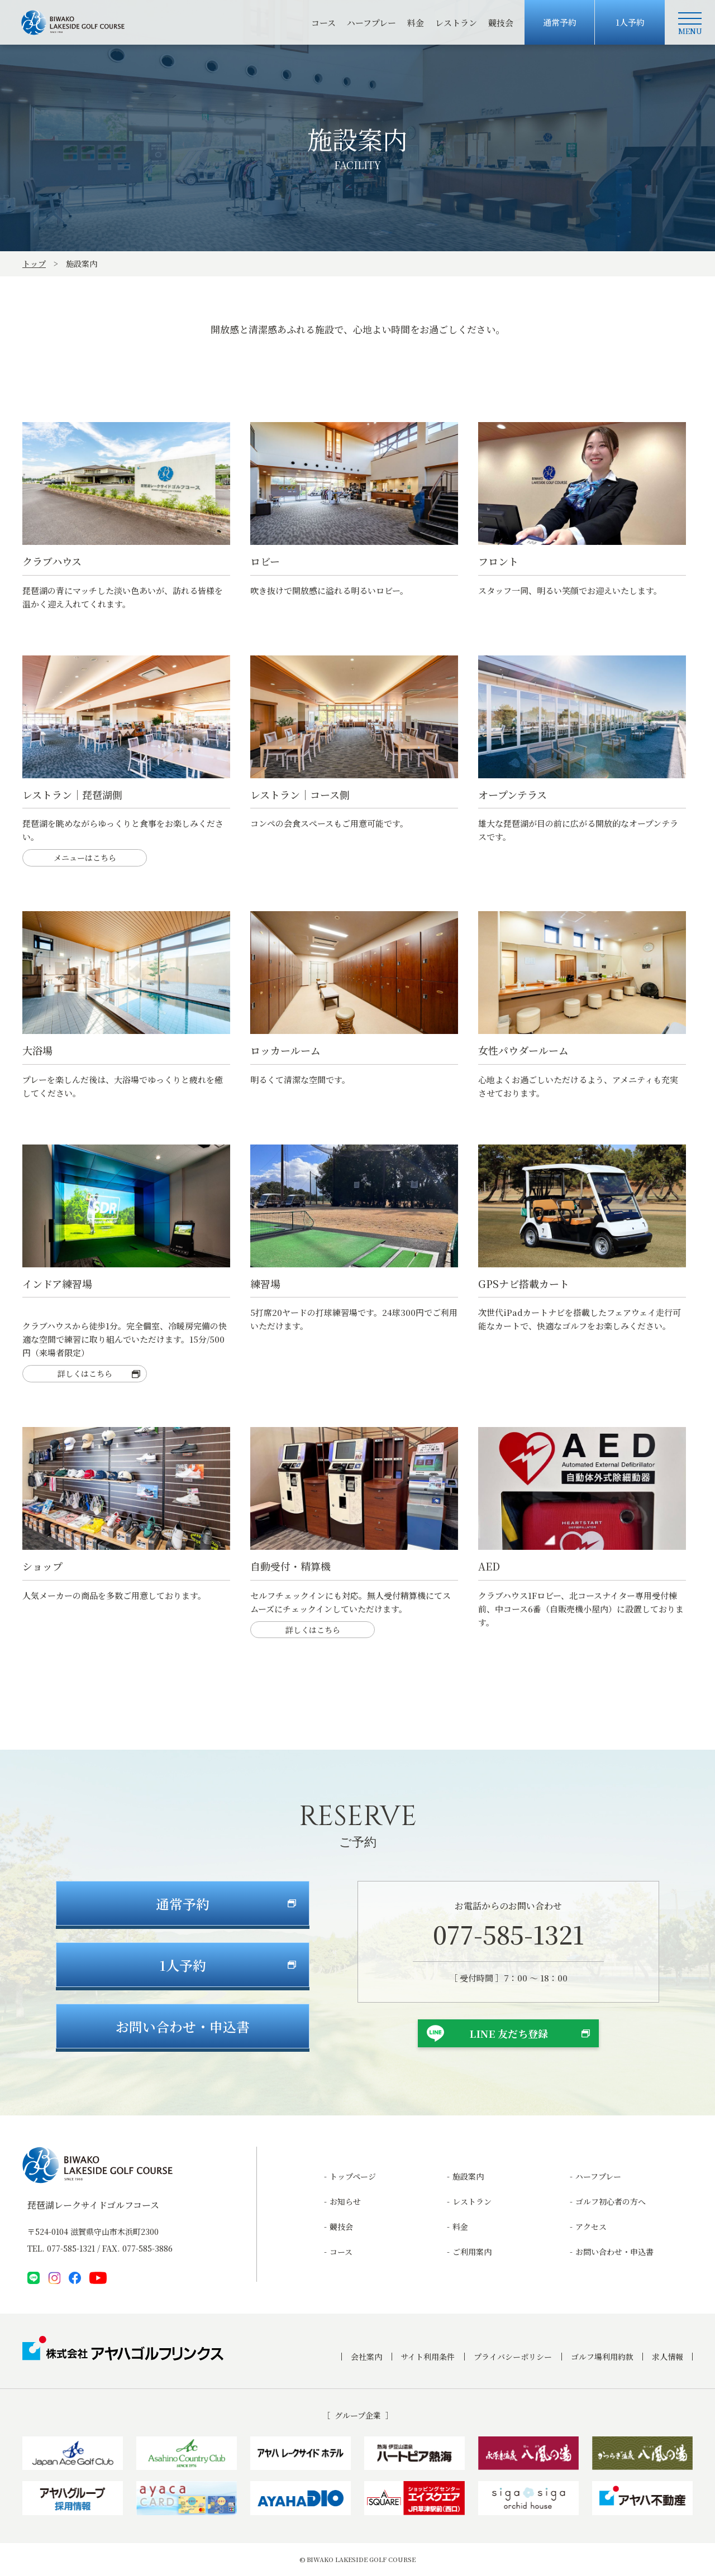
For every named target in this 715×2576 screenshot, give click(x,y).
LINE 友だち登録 (508, 2036)
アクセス (591, 2226)
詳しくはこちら (85, 1376)
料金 (415, 22)
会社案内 (366, 2356)
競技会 (500, 22)
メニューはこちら (85, 860)
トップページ (353, 2176)
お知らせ (345, 2201)
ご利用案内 (472, 2251)
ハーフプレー (371, 22)
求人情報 (667, 2356)
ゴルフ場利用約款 (602, 2356)
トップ (34, 263)
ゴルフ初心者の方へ (610, 2201)
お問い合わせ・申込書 (614, 2251)
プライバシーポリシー (513, 2356)
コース (323, 22)
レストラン (456, 22)
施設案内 (468, 2176)
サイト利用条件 (428, 2356)
